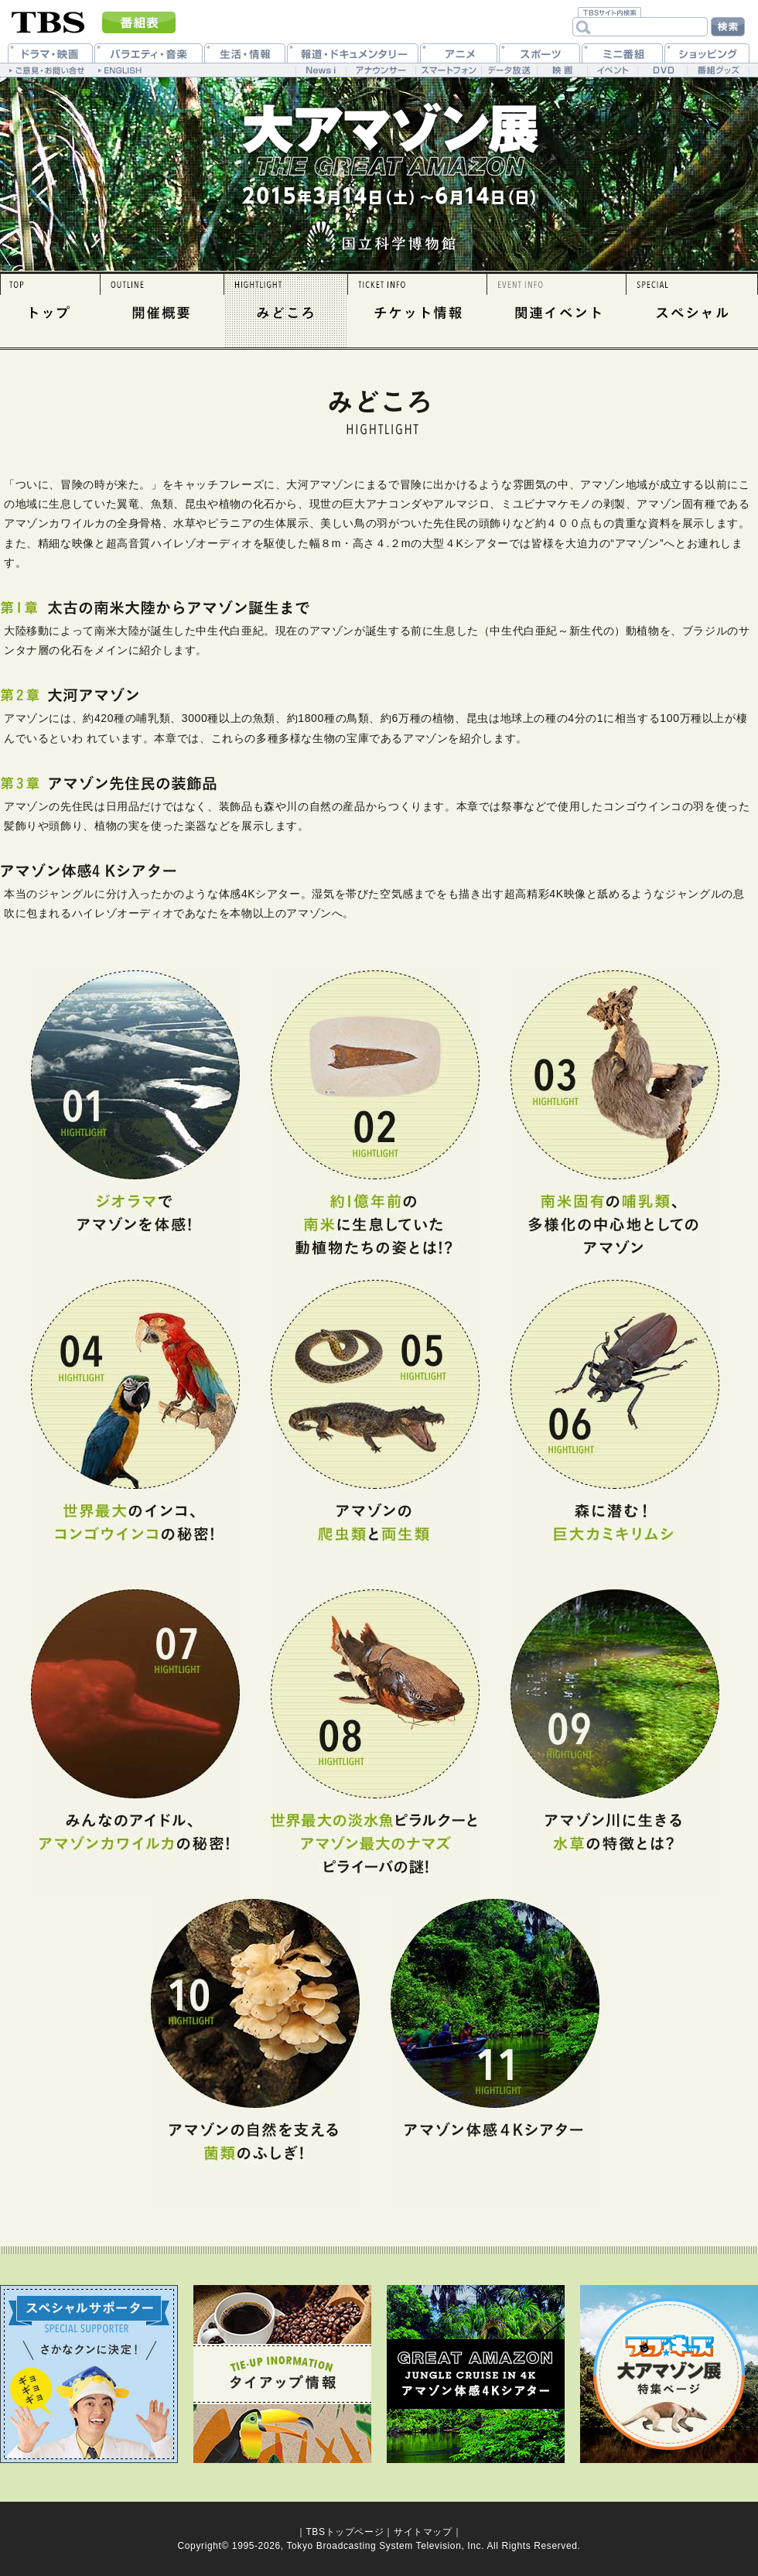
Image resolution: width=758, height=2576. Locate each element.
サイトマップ (423, 2531)
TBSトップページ (345, 2531)
